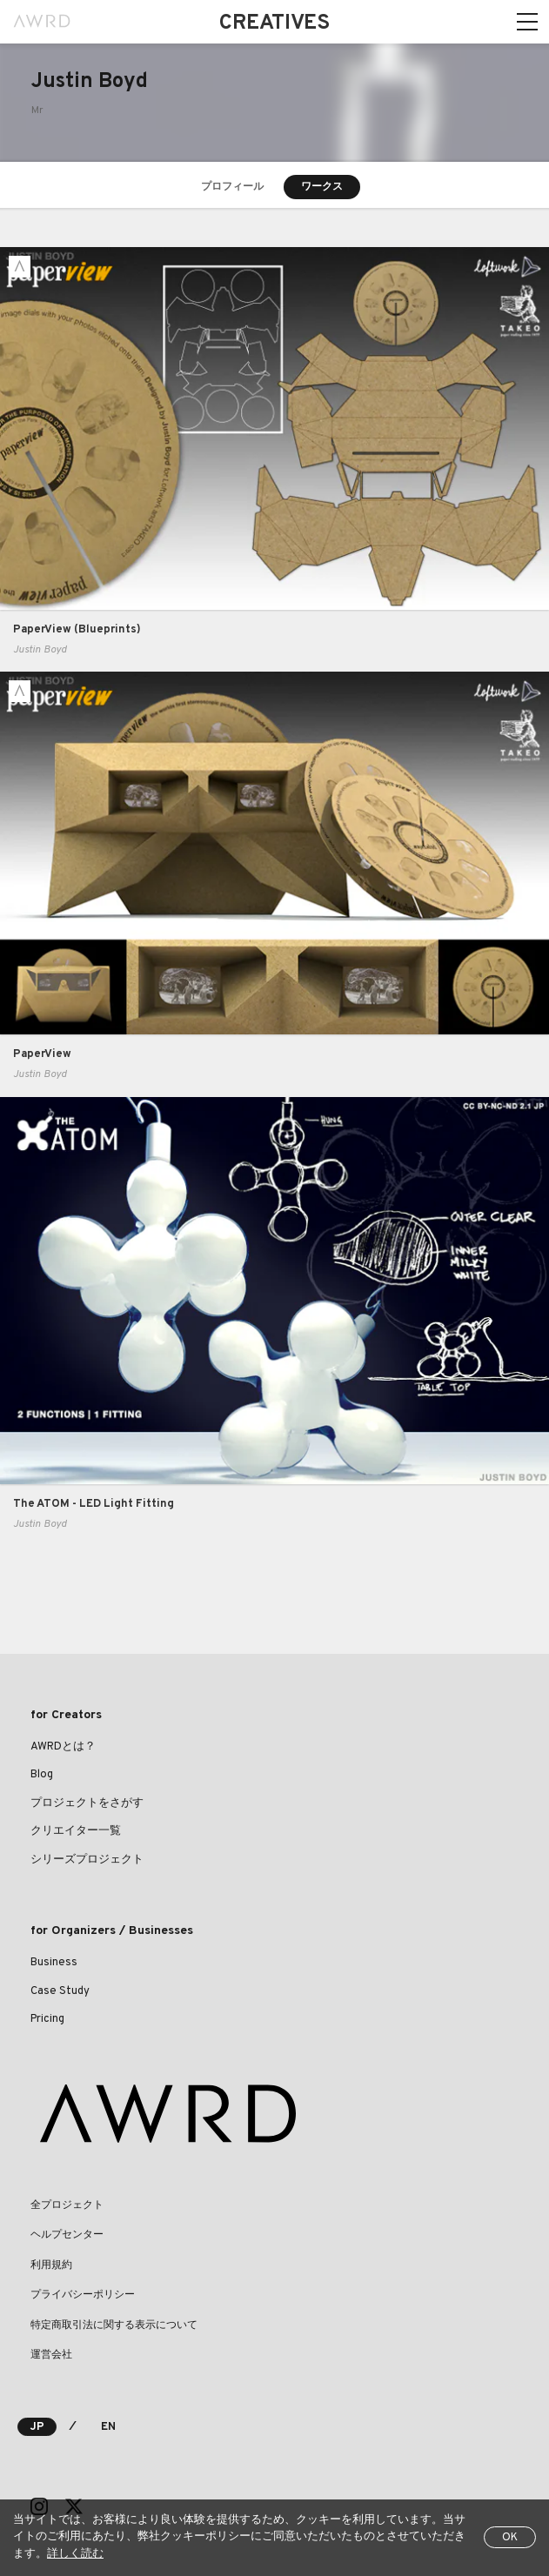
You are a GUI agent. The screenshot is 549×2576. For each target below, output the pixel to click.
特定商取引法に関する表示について (114, 2325)
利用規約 (51, 2265)
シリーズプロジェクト (87, 1860)
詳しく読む (75, 2554)
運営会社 (51, 2355)
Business (53, 1963)
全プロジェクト (67, 2205)
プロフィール (232, 187)
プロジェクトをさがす (87, 1803)
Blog (41, 1775)
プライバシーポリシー (82, 2295)
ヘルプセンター (67, 2235)
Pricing (47, 2019)
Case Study (60, 1991)
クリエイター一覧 (75, 1831)
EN (108, 2427)
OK (510, 2538)
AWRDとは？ (63, 1747)
